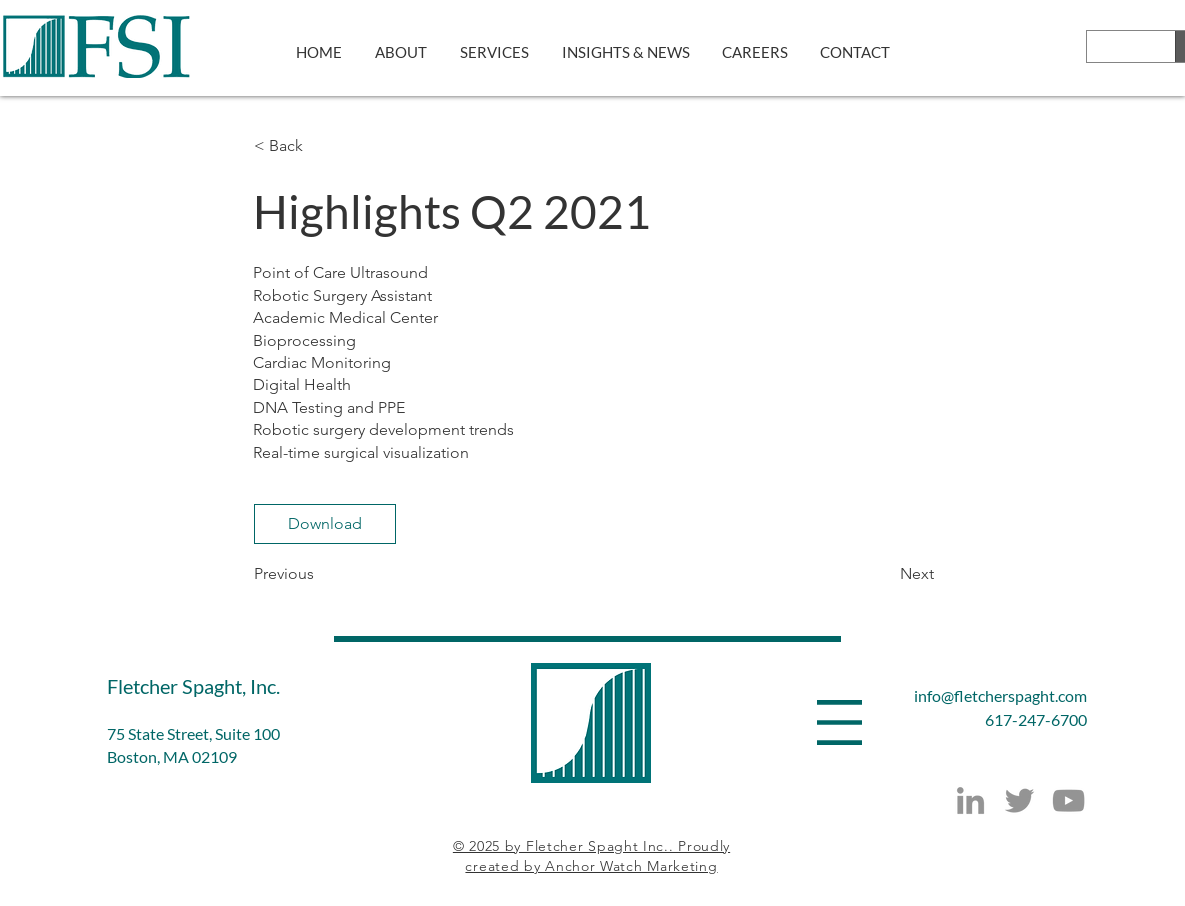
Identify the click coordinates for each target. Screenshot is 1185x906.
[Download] (325, 524)
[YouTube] (1068, 800)
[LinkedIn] (970, 800)
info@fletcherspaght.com (1000, 695)
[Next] (884, 574)
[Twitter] (1019, 800)
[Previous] (320, 574)
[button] (320, 146)
